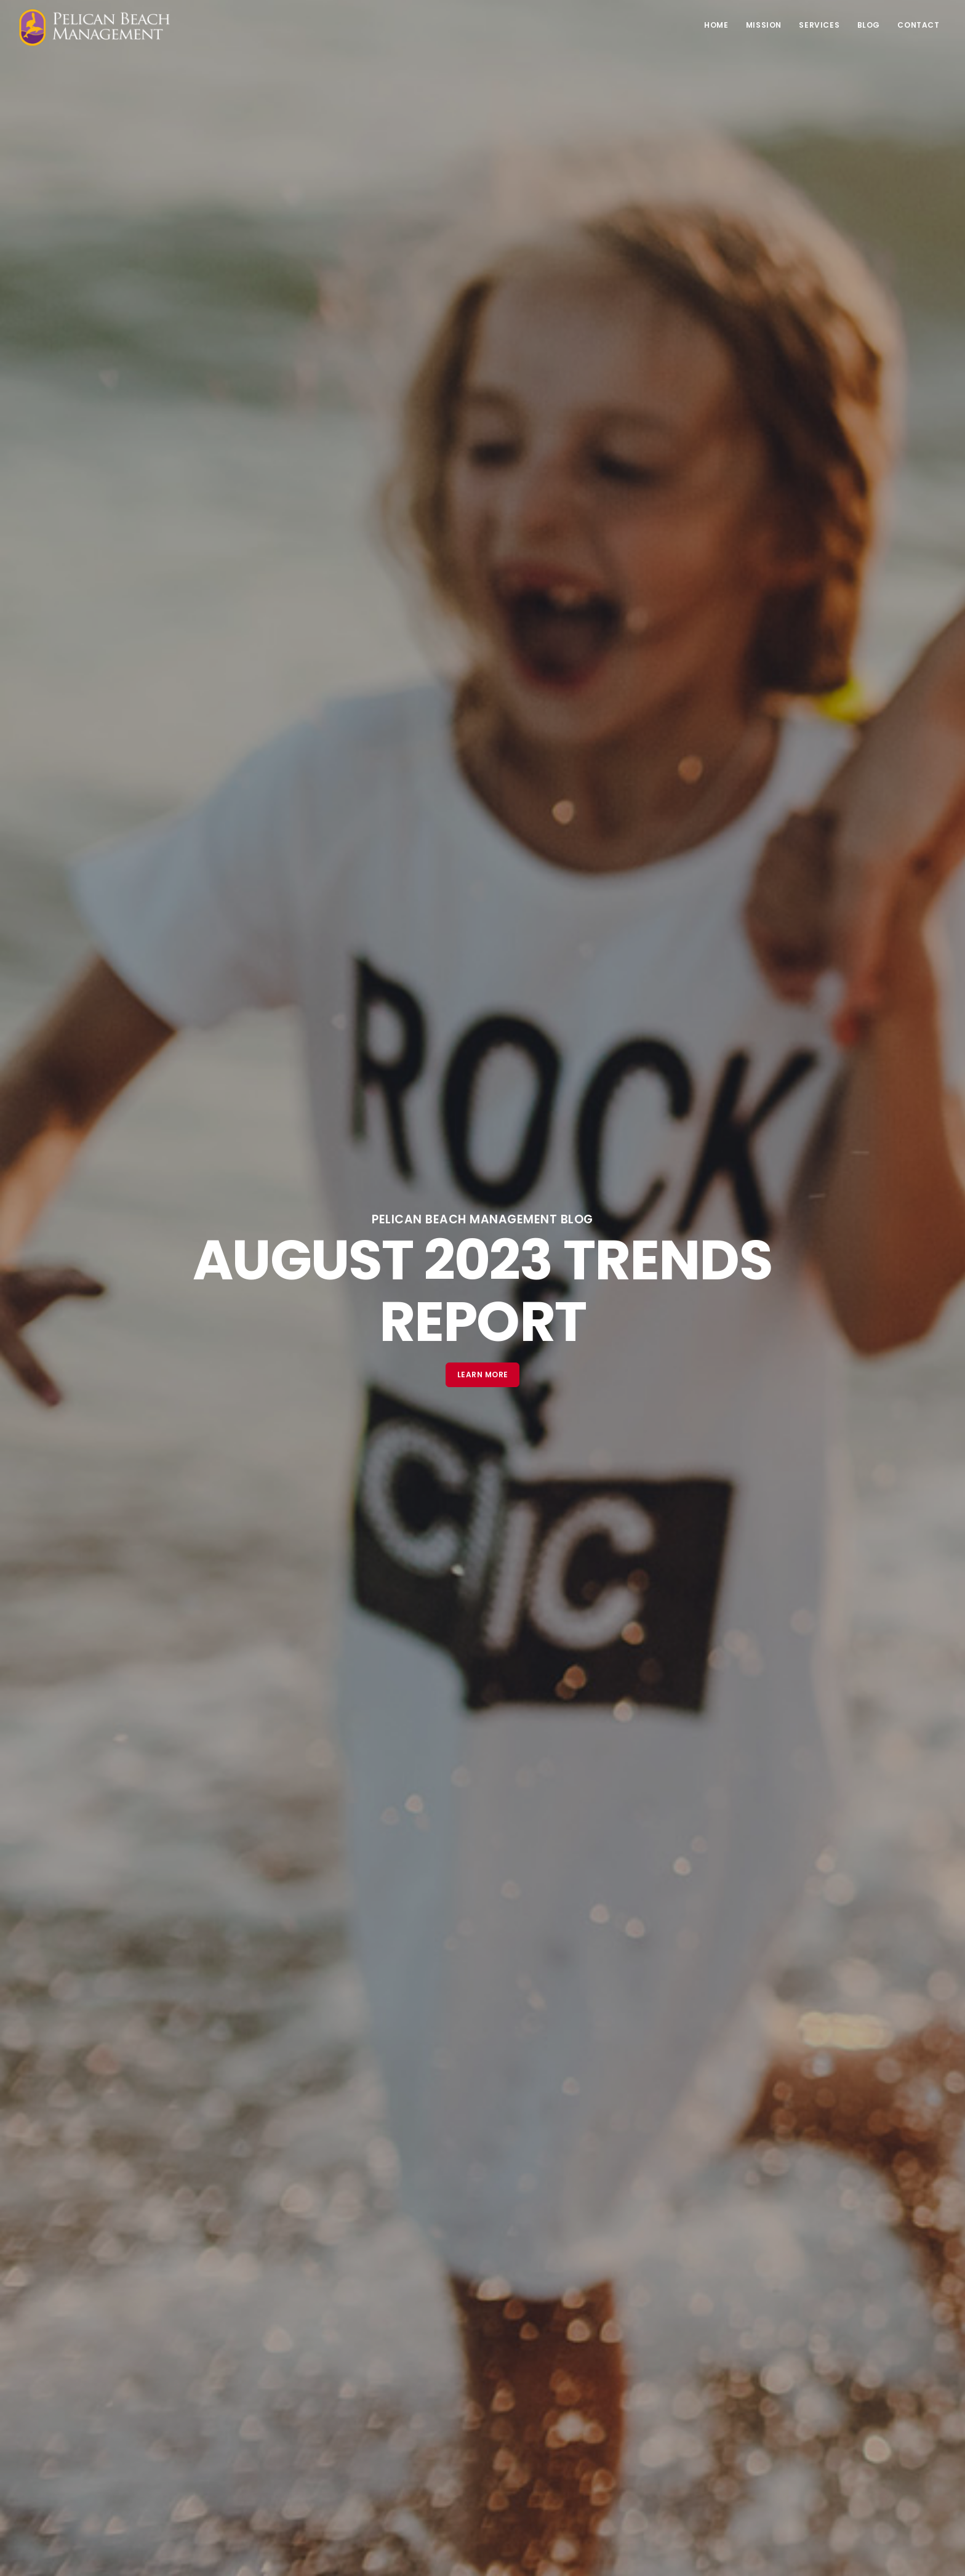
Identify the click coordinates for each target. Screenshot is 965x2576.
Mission (760, 25)
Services (817, 25)
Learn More (482, 1374)
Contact (918, 25)
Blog (866, 25)
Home (712, 25)
